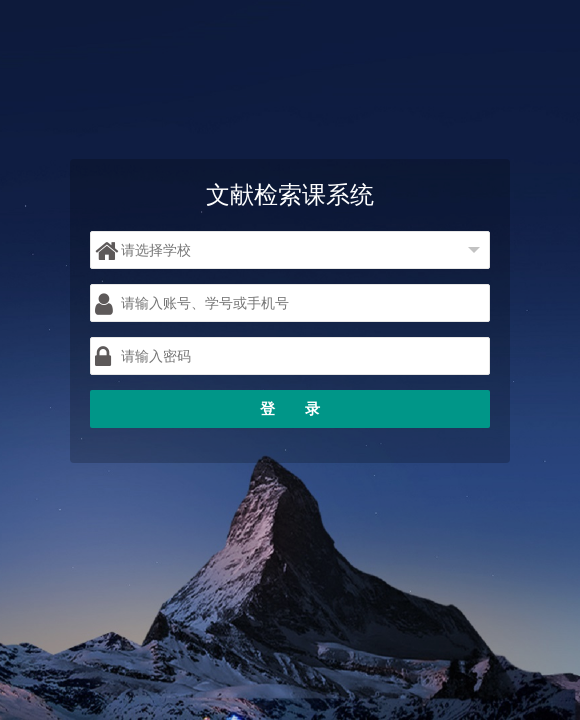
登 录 (290, 408)
